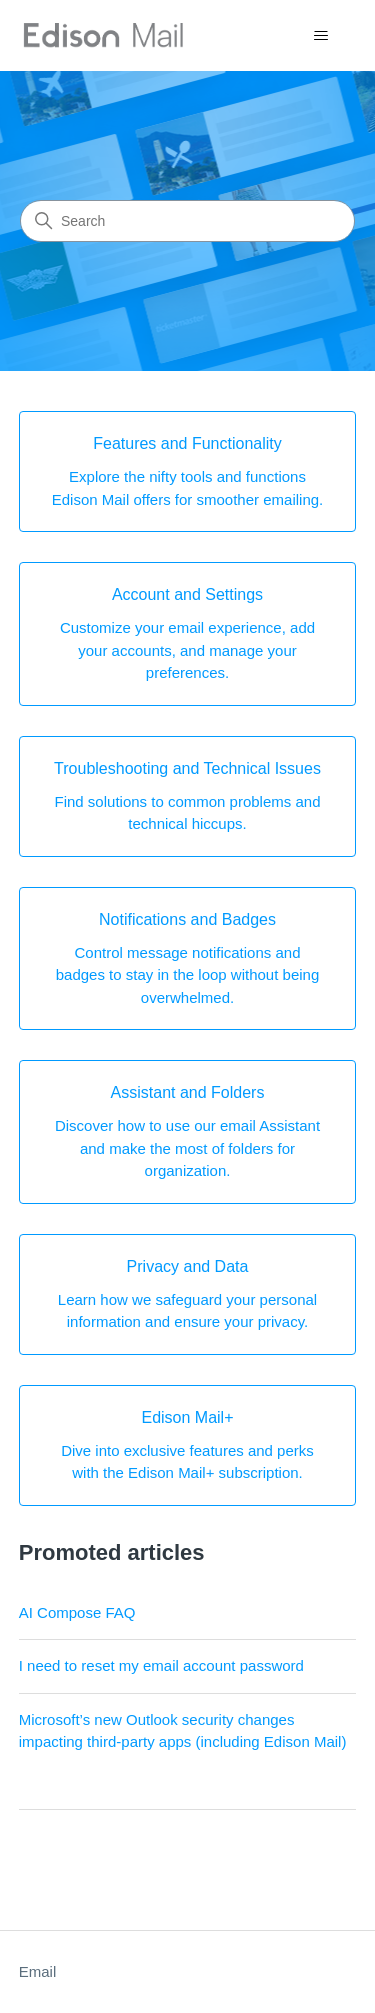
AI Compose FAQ (77, 1612)
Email (38, 1971)
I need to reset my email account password (161, 1665)
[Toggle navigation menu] (320, 36)
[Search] (187, 221)
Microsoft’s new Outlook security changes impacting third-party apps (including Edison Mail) (183, 1731)
